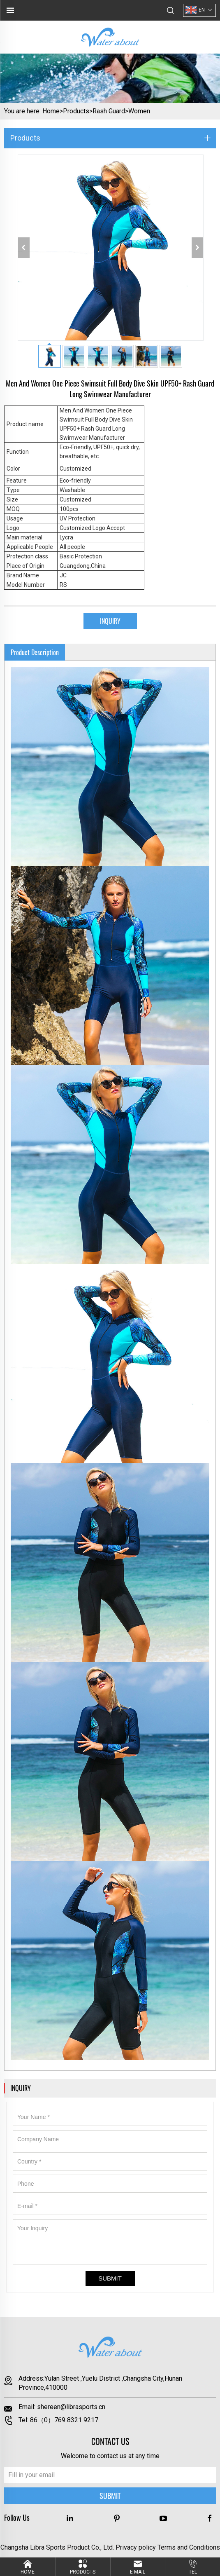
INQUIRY (110, 621)
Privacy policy (136, 2547)
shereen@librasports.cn (71, 2407)
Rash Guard (109, 111)
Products (76, 111)
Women (139, 111)
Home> (52, 111)
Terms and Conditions (188, 2547)
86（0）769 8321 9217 (64, 2420)
